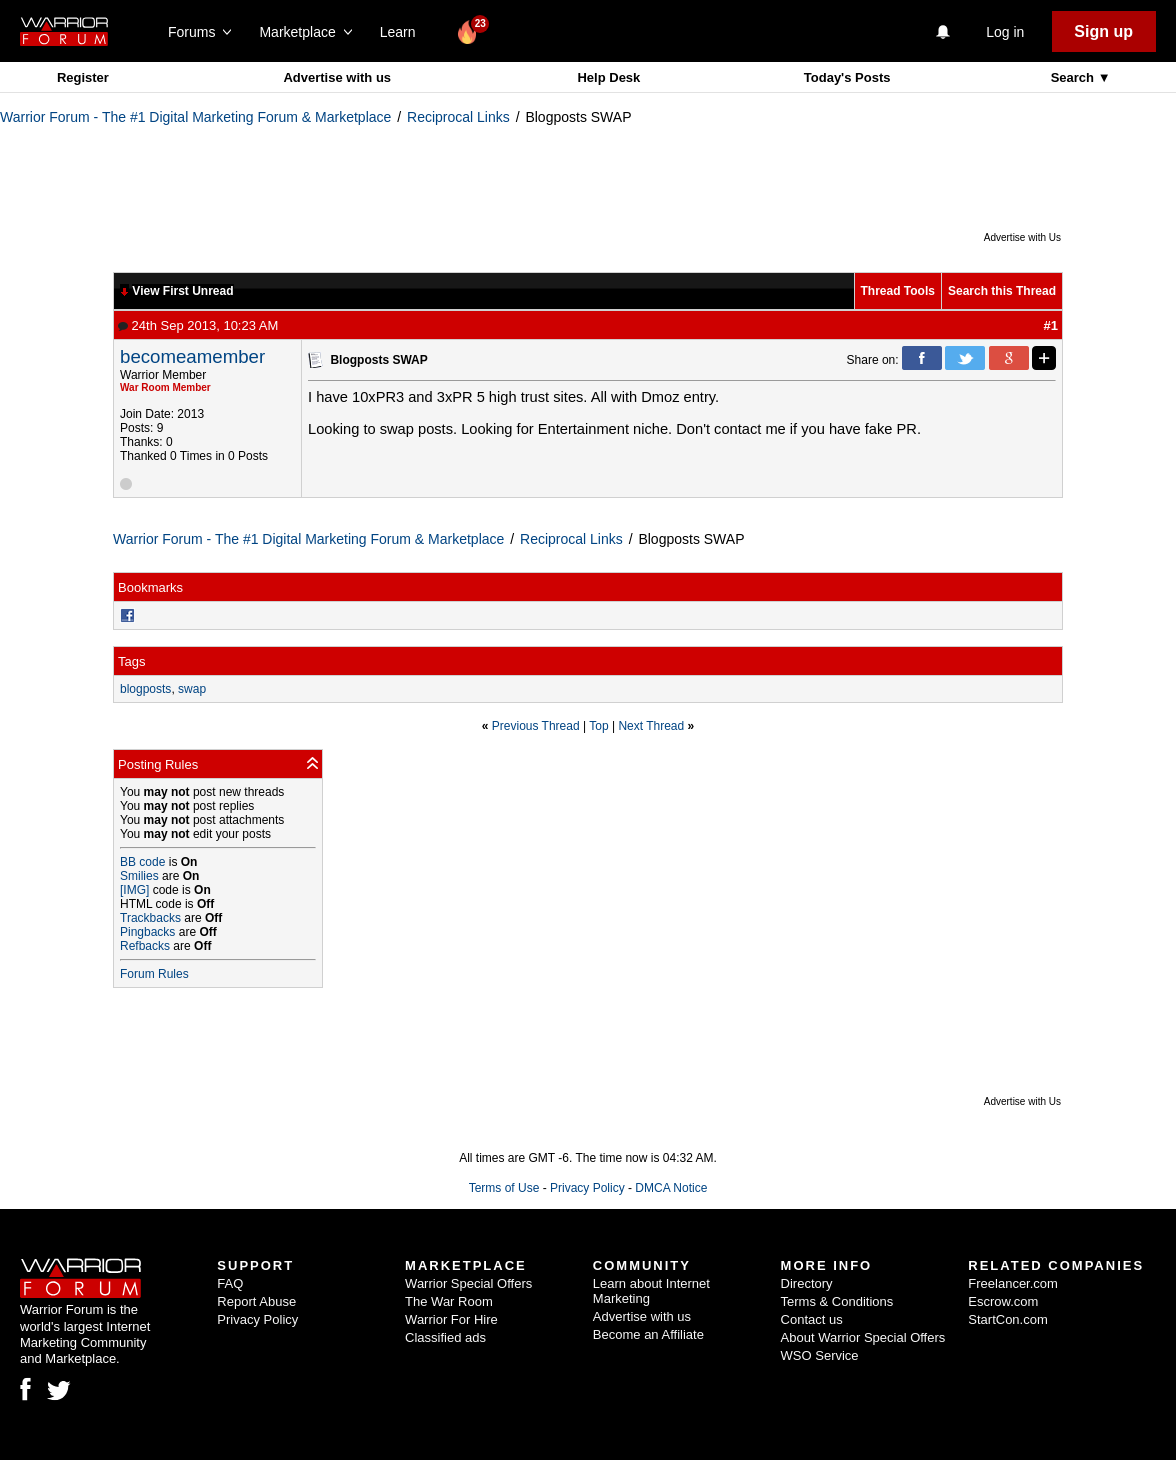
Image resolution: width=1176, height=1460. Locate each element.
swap (192, 689)
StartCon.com (1007, 1319)
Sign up (1103, 31)
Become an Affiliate (648, 1334)
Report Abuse (256, 1301)
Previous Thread (536, 726)
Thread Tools (898, 291)
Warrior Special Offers (468, 1283)
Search (1074, 77)
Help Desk (608, 77)
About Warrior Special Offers (863, 1337)
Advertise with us (337, 77)
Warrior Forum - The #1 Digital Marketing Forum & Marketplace (195, 117)
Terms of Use (504, 1188)
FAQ (230, 1283)
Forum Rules (154, 974)
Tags (131, 661)
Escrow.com (1003, 1301)
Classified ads (445, 1337)
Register (83, 77)
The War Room (449, 1301)
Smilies (139, 876)
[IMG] (134, 890)
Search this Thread (1002, 291)
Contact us (812, 1319)
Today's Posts (847, 77)
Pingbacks (147, 932)
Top (598, 726)
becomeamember (192, 356)
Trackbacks (150, 918)
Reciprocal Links (458, 117)
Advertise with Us (1022, 237)
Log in (1005, 32)
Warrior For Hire (451, 1319)
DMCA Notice (671, 1188)
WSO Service (820, 1355)
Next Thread (651, 726)
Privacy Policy (587, 1188)
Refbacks (145, 946)
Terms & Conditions (837, 1301)
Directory (807, 1283)
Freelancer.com (1013, 1283)
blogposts (145, 689)
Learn (403, 32)
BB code (142, 862)
